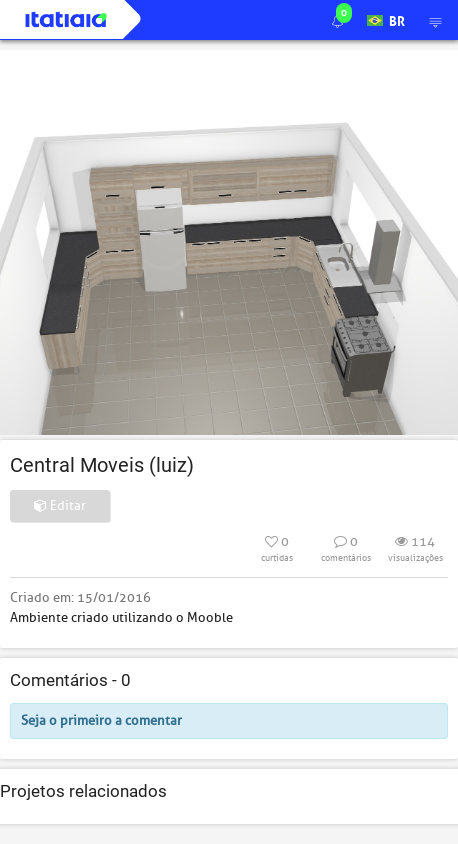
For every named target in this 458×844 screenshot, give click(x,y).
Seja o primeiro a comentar (101, 720)
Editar (60, 505)
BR (386, 19)
